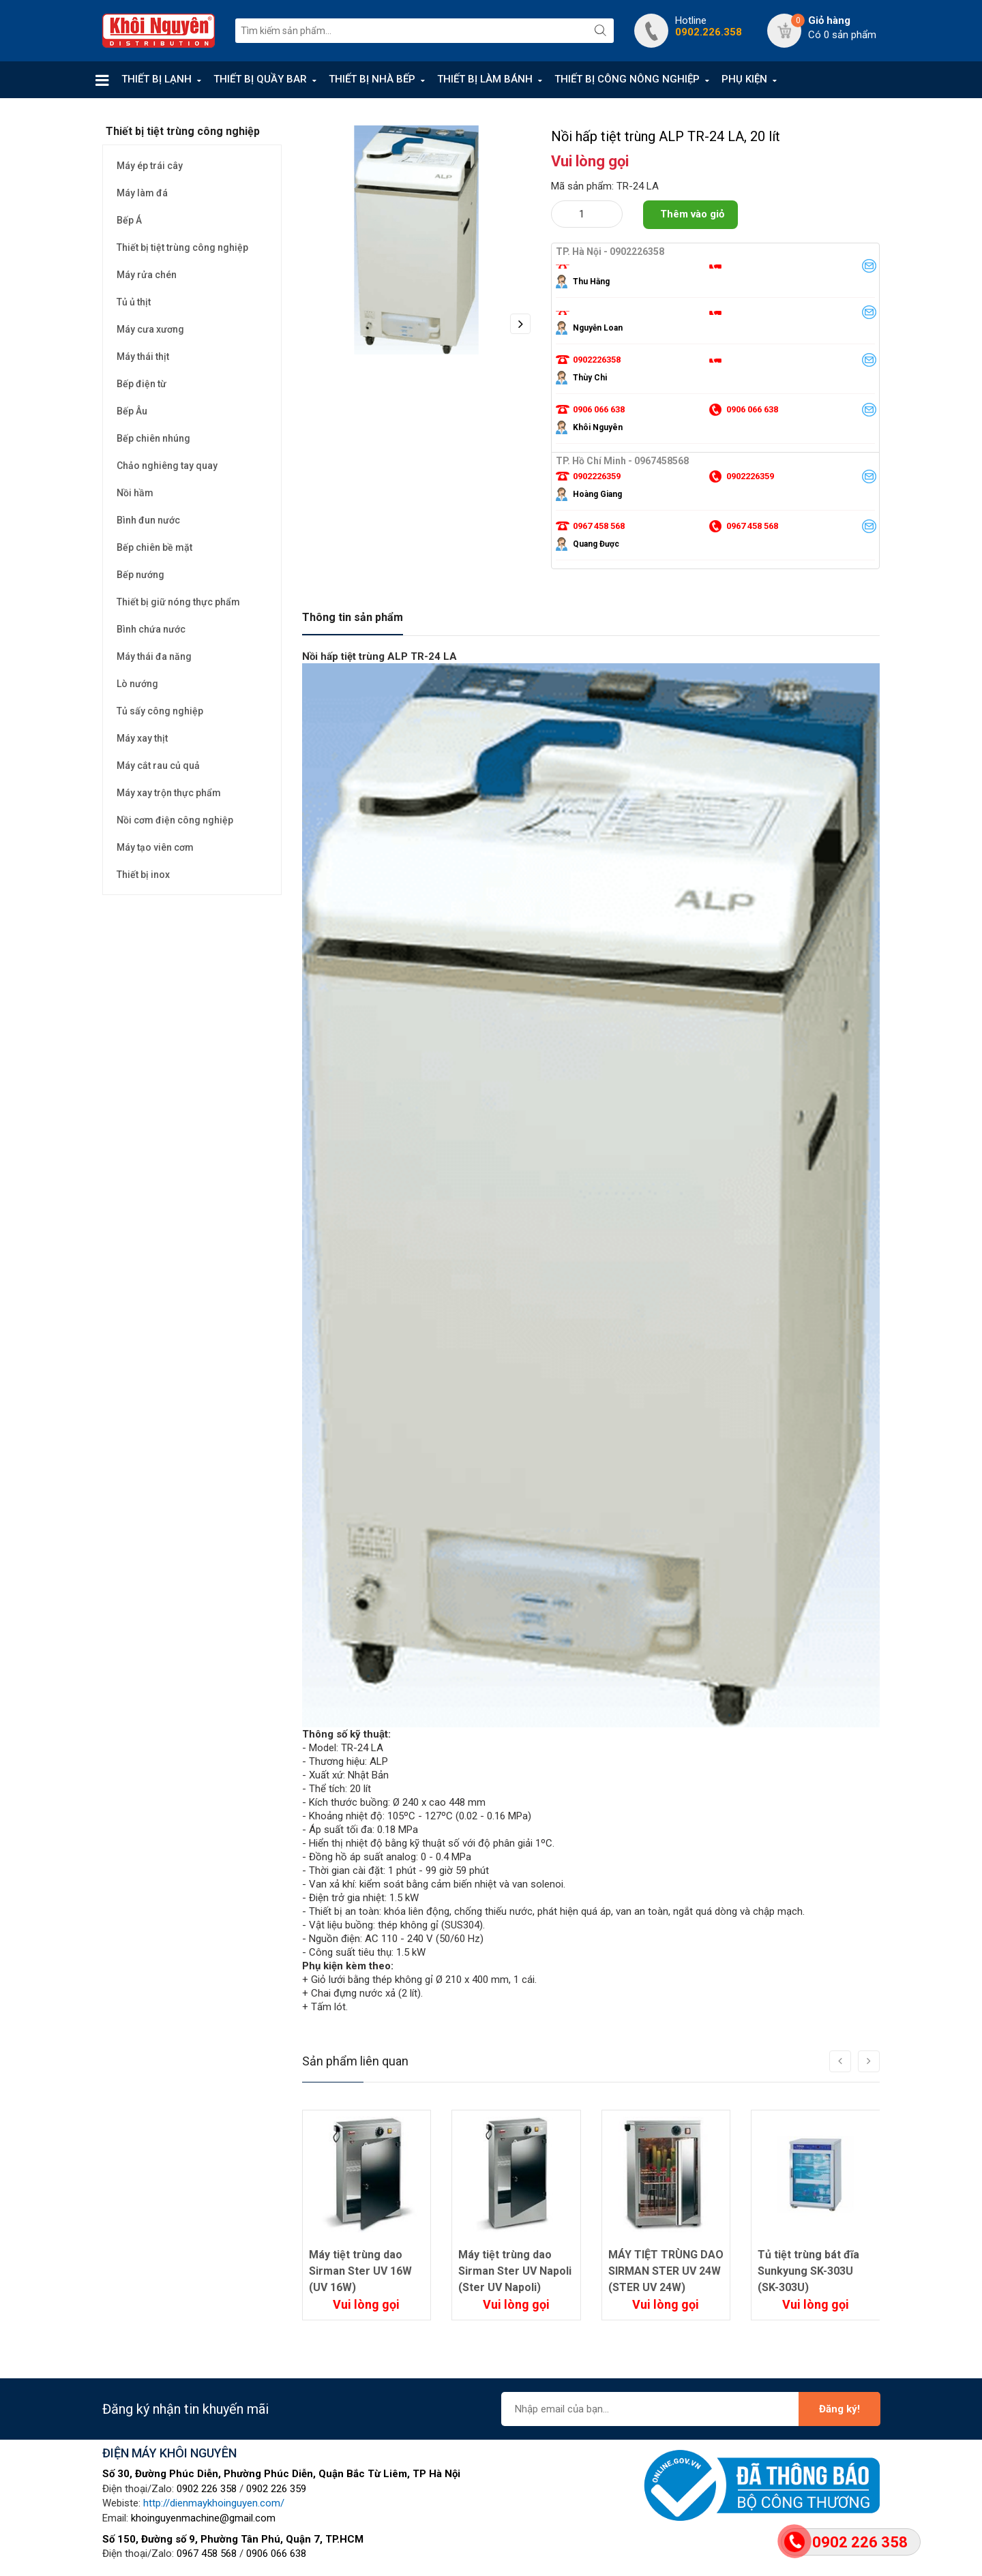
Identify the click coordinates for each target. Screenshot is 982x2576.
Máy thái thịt (143, 356)
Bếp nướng (140, 574)
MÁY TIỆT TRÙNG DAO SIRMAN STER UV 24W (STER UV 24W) (666, 2271)
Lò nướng (137, 683)
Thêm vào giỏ (692, 214)
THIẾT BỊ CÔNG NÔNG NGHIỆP (627, 79)
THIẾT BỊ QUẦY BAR (260, 79)
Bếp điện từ (141, 383)
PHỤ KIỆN (744, 79)
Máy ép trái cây (150, 165)
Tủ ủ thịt (134, 302)
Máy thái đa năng (154, 656)
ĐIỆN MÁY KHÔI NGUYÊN (169, 2453)
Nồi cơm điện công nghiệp (175, 820)
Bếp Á (129, 220)
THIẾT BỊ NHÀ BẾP (372, 79)
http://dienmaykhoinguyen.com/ (213, 2503)
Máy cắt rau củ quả (158, 765)
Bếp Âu (132, 411)
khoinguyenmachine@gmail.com (203, 2518)
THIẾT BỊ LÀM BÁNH (485, 79)
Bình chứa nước (151, 629)
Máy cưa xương (150, 329)
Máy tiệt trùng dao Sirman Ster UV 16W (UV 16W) (360, 2271)
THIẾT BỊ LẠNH (156, 79)
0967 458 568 (207, 2553)
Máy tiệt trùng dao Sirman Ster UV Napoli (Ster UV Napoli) (514, 2271)
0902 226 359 (276, 2489)
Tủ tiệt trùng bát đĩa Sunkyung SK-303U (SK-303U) (808, 2271)
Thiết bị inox (143, 874)
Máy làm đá (142, 192)
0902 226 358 (207, 2489)
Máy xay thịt (142, 738)
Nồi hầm (135, 492)
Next (520, 324)
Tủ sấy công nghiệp (160, 711)
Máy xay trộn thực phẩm (169, 792)
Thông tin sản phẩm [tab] (352, 617)
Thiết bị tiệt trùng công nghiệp (182, 247)
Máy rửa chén (147, 274)
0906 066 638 (276, 2553)
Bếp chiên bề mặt (154, 547)
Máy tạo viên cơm (155, 847)
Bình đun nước (148, 520)
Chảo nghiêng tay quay (167, 465)
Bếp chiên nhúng (153, 438)
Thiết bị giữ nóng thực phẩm (178, 601)
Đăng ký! (839, 2409)
